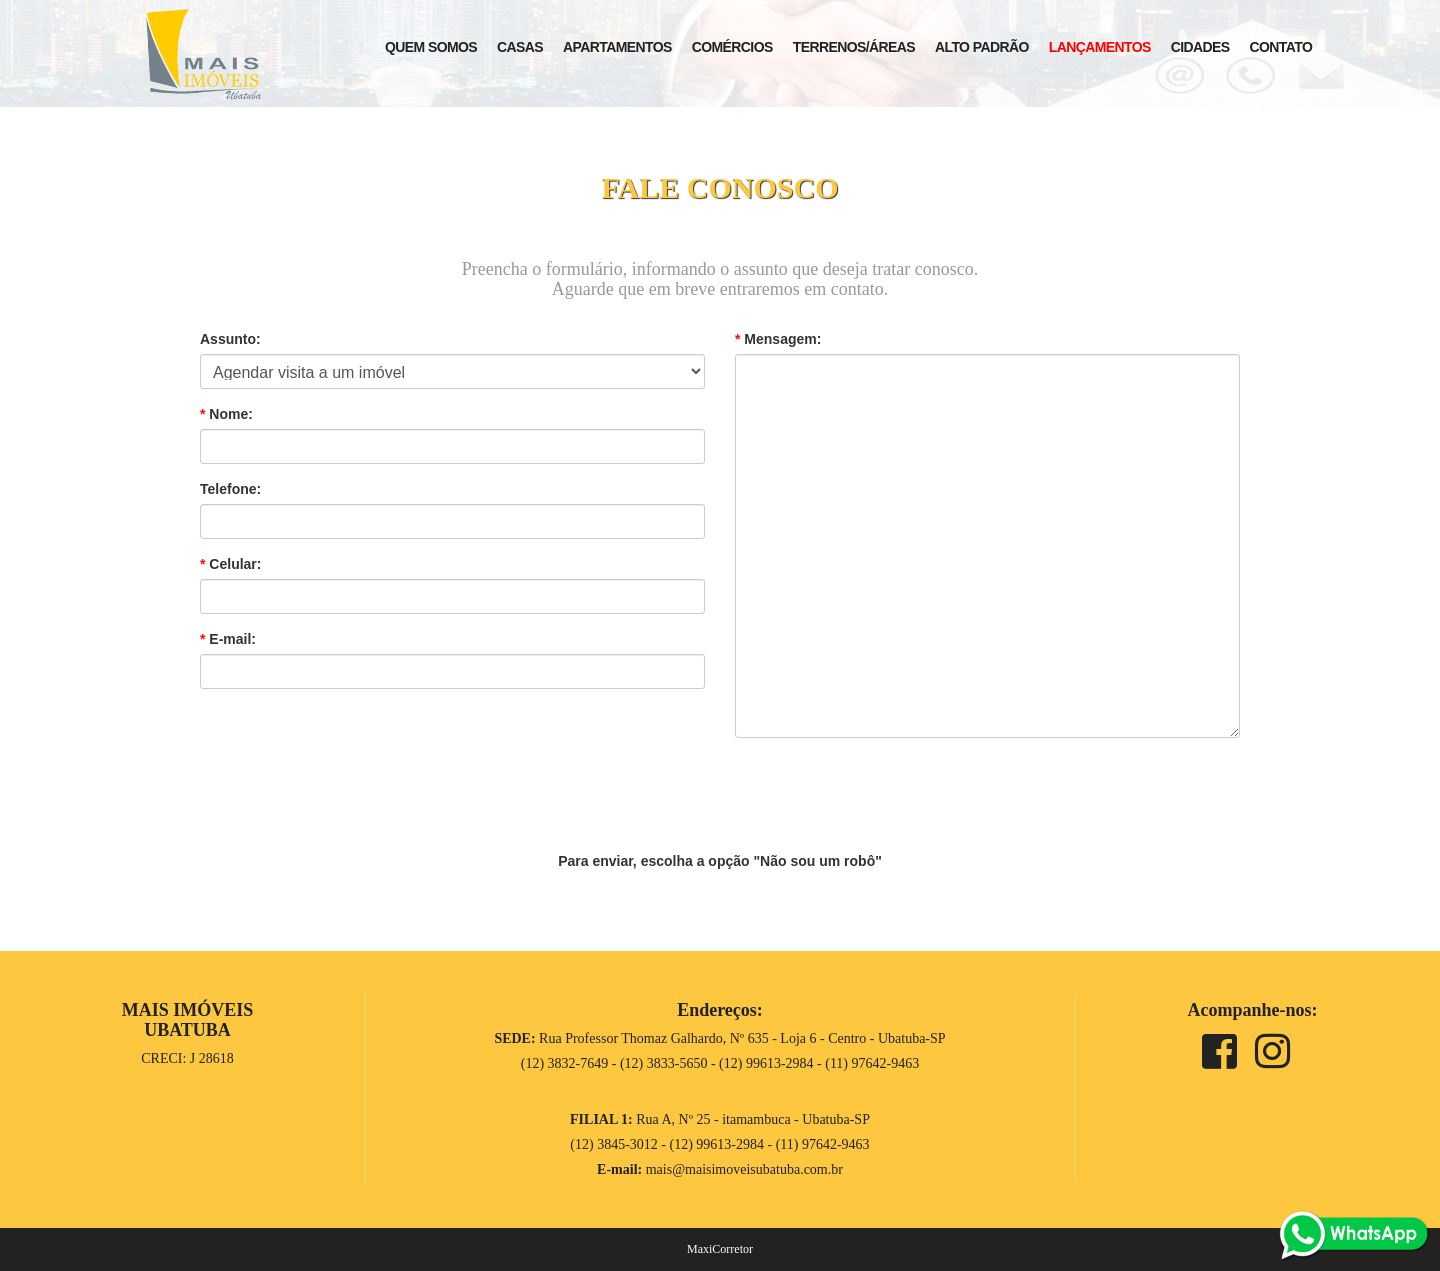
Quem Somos (431, 47)
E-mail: (228, 639)
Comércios (732, 47)
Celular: (230, 564)
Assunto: (230, 339)
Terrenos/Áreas (854, 47)
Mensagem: (778, 339)
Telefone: (230, 489)
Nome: (226, 414)
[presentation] (720, 792)
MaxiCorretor (720, 1249)
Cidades (1200, 47)
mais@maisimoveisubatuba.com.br (744, 1169)
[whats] (1353, 1234)
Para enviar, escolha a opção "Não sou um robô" (720, 861)
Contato (1281, 47)
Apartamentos (617, 47)
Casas (520, 47)
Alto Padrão (982, 47)
